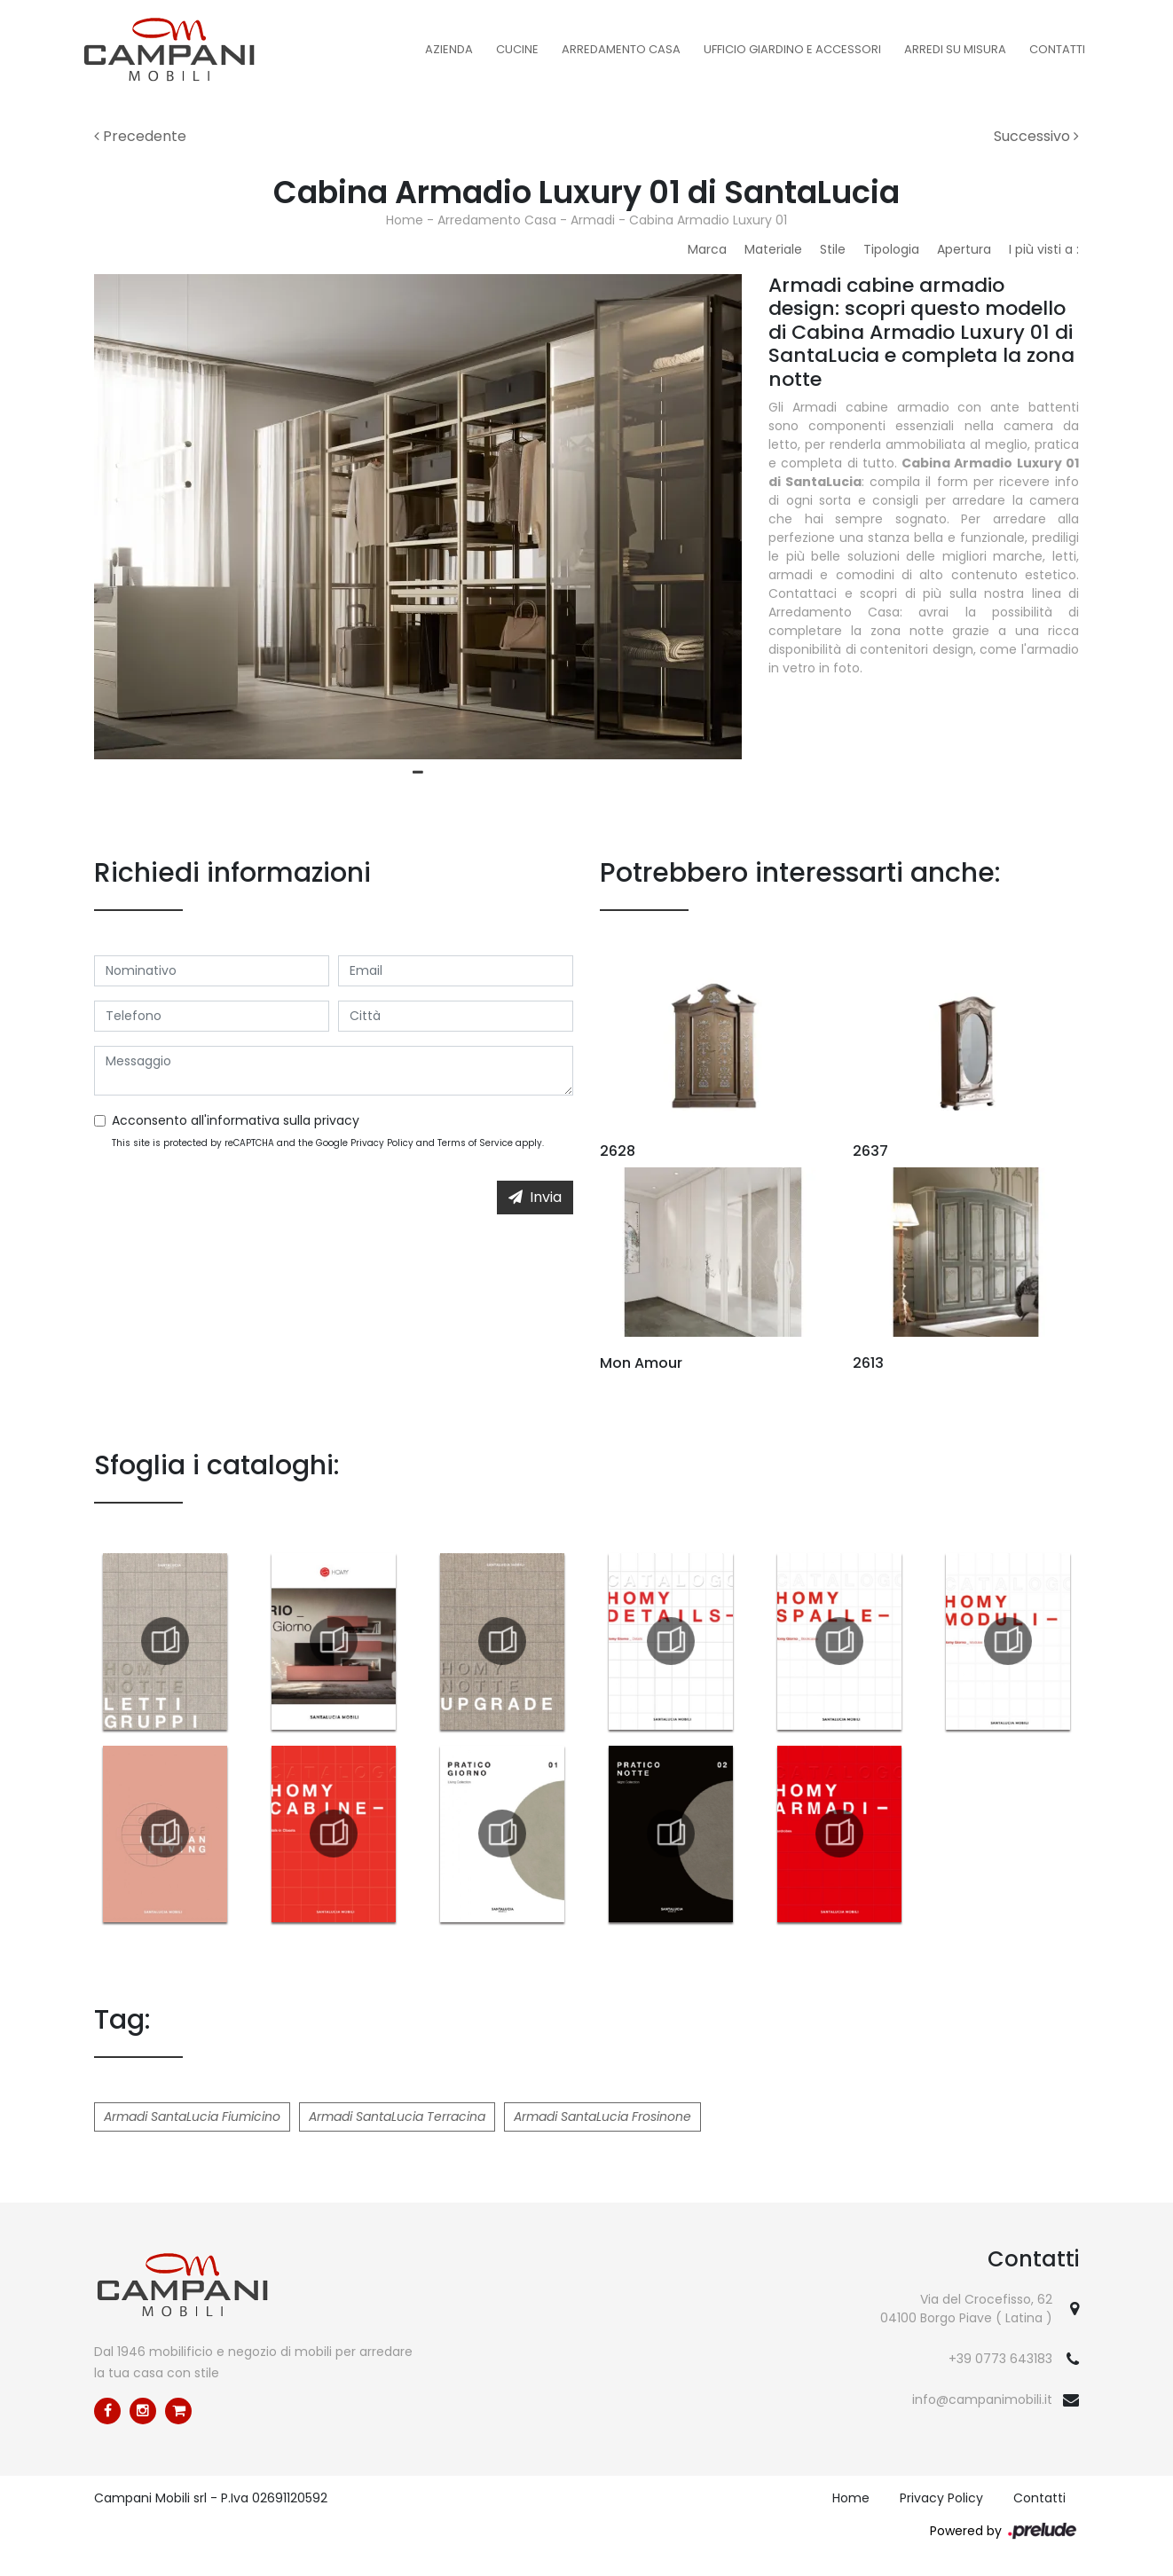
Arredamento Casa (621, 49)
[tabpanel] (418, 516)
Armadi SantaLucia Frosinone (602, 2116)
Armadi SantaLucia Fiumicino (192, 2116)
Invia (535, 1197)
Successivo (1036, 136)
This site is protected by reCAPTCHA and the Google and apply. (328, 1143)
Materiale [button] (773, 249)
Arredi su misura (955, 49)
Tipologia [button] (891, 249)
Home (404, 220)
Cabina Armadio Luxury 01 (708, 220)
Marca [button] (707, 249)
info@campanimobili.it (982, 2399)
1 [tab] (418, 772)
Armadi (593, 220)
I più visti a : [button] (1044, 249)
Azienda (449, 49)
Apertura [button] (964, 249)
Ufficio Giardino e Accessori (792, 49)
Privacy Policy (381, 1143)
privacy (336, 1120)
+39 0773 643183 (1000, 2359)
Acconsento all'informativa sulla (235, 1120)
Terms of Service (475, 1143)
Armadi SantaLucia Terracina (397, 2116)
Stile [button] (833, 249)
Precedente (140, 136)
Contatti (1057, 49)
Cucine (517, 49)
